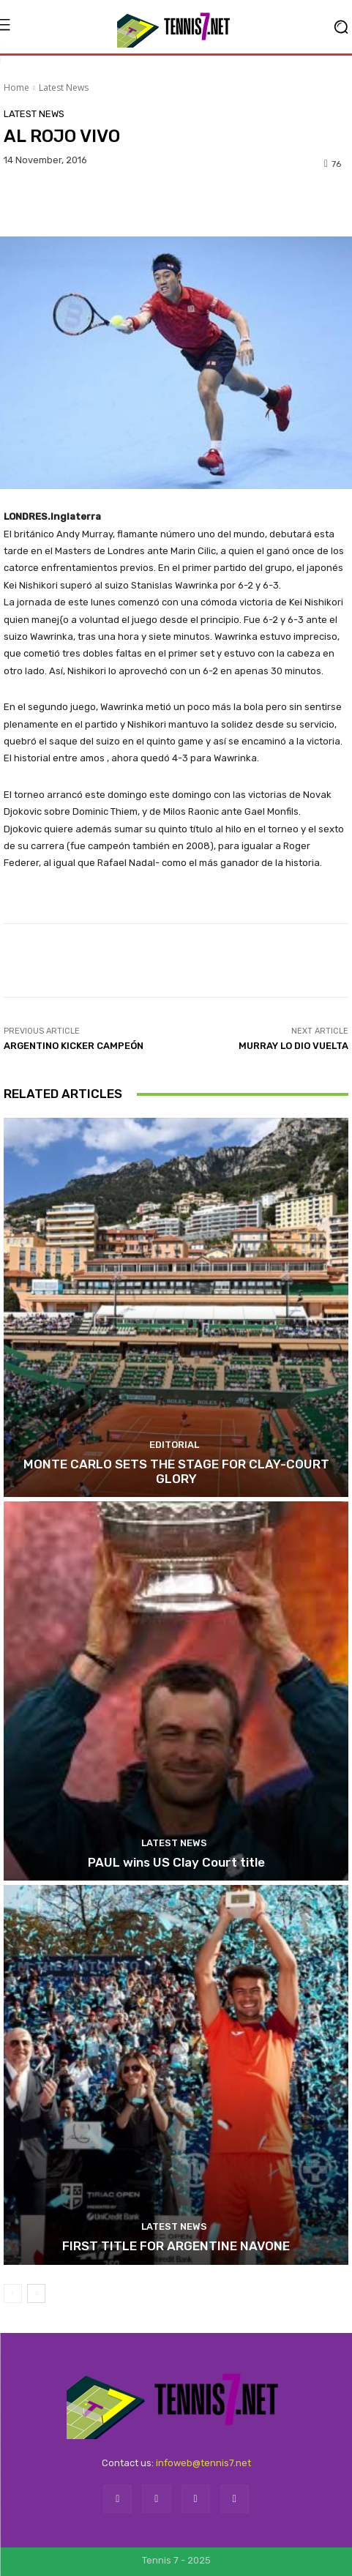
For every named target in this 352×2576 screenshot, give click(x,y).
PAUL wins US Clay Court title (176, 1862)
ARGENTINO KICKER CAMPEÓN (73, 1045)
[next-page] (36, 2293)
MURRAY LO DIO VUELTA (293, 1045)
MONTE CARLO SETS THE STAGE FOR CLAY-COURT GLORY (176, 1471)
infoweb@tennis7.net (203, 2462)
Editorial (174, 1444)
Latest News (64, 87)
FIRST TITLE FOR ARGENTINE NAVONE (176, 2246)
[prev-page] (13, 2293)
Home (16, 87)
